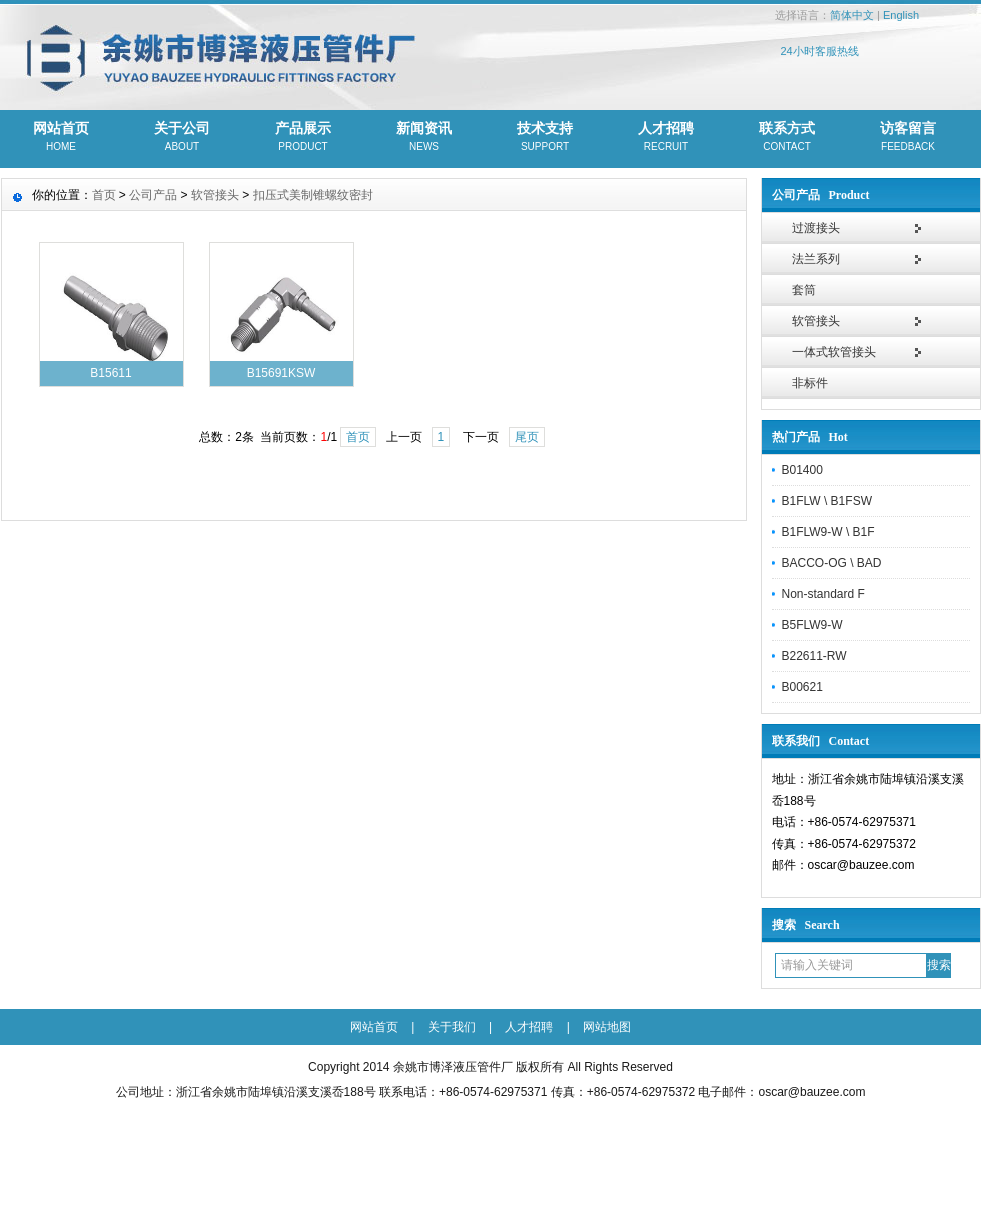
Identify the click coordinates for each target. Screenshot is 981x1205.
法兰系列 (816, 259)
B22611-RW (814, 656)
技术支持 (545, 138)
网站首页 (61, 138)
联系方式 (787, 138)
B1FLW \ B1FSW (827, 501)
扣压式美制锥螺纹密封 (313, 195)
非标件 (810, 383)
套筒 (804, 290)
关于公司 (182, 138)
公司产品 (153, 195)
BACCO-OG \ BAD (832, 563)
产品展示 (303, 138)
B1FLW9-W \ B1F (828, 532)
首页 (104, 195)
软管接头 (816, 321)
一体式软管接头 (834, 352)
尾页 (527, 437)
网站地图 (607, 1027)
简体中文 (852, 15)
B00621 (802, 687)
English (901, 15)
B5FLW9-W (812, 625)
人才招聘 (666, 138)
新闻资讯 (424, 138)
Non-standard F (823, 594)
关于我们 (452, 1027)
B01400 (802, 470)
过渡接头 (816, 228)
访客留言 (908, 138)
